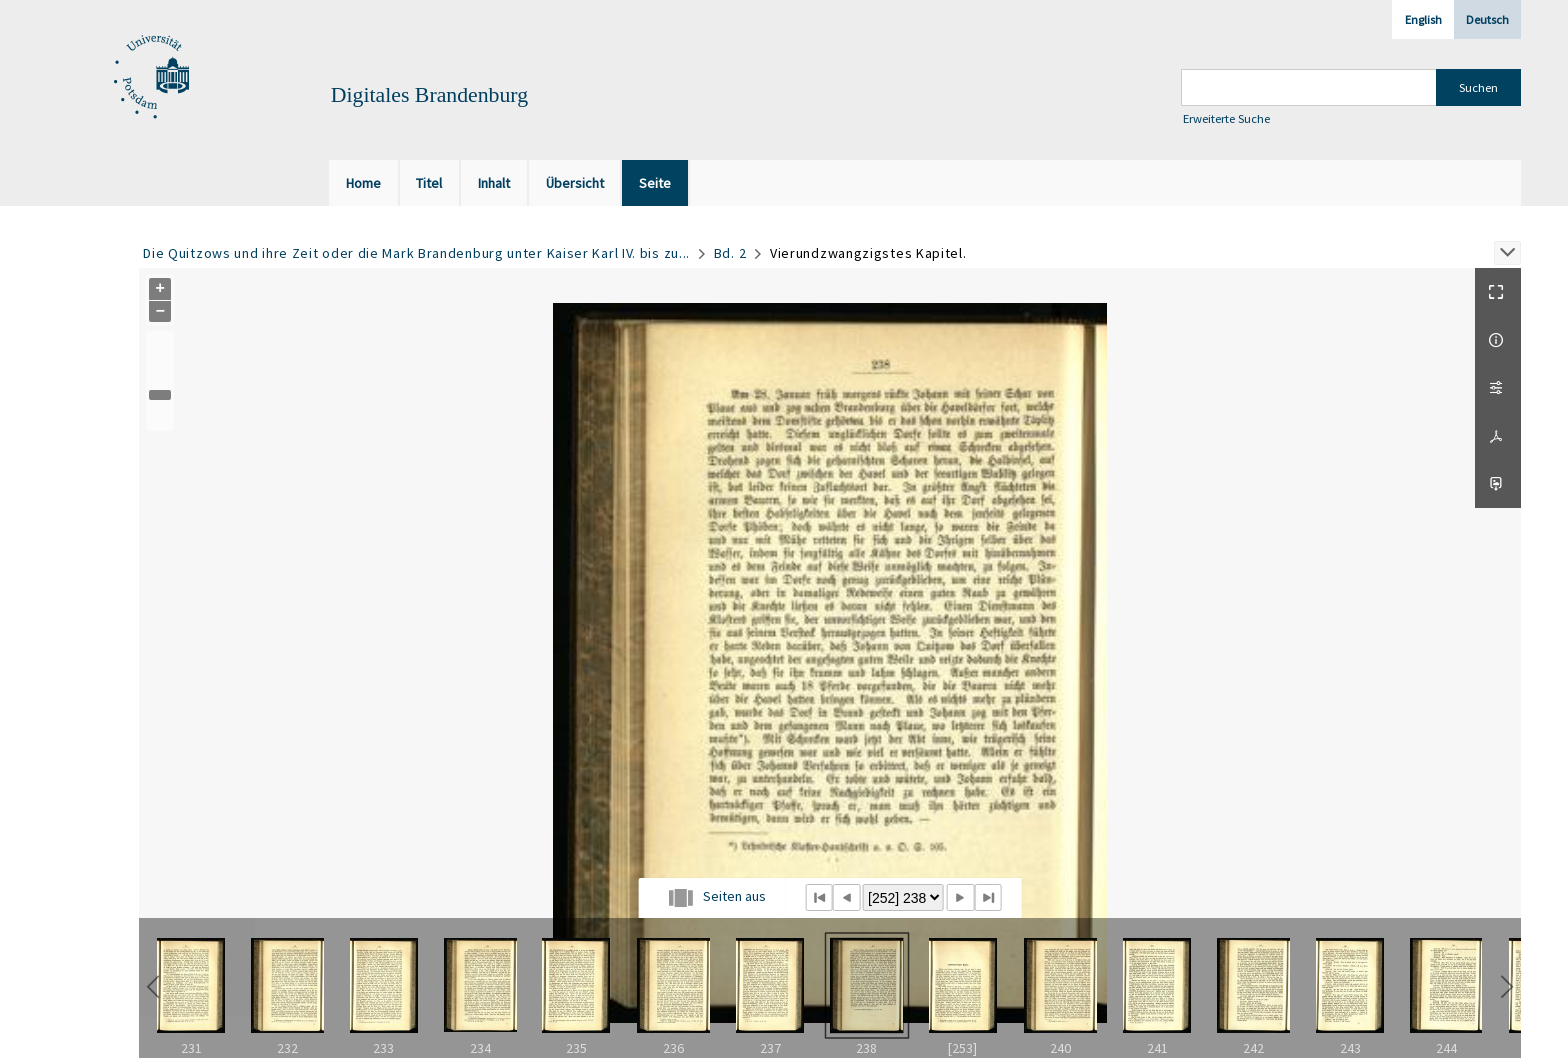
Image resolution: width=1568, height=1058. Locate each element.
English (1423, 19)
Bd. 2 (730, 253)
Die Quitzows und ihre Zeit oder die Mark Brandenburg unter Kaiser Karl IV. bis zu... (416, 253)
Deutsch (1487, 19)
